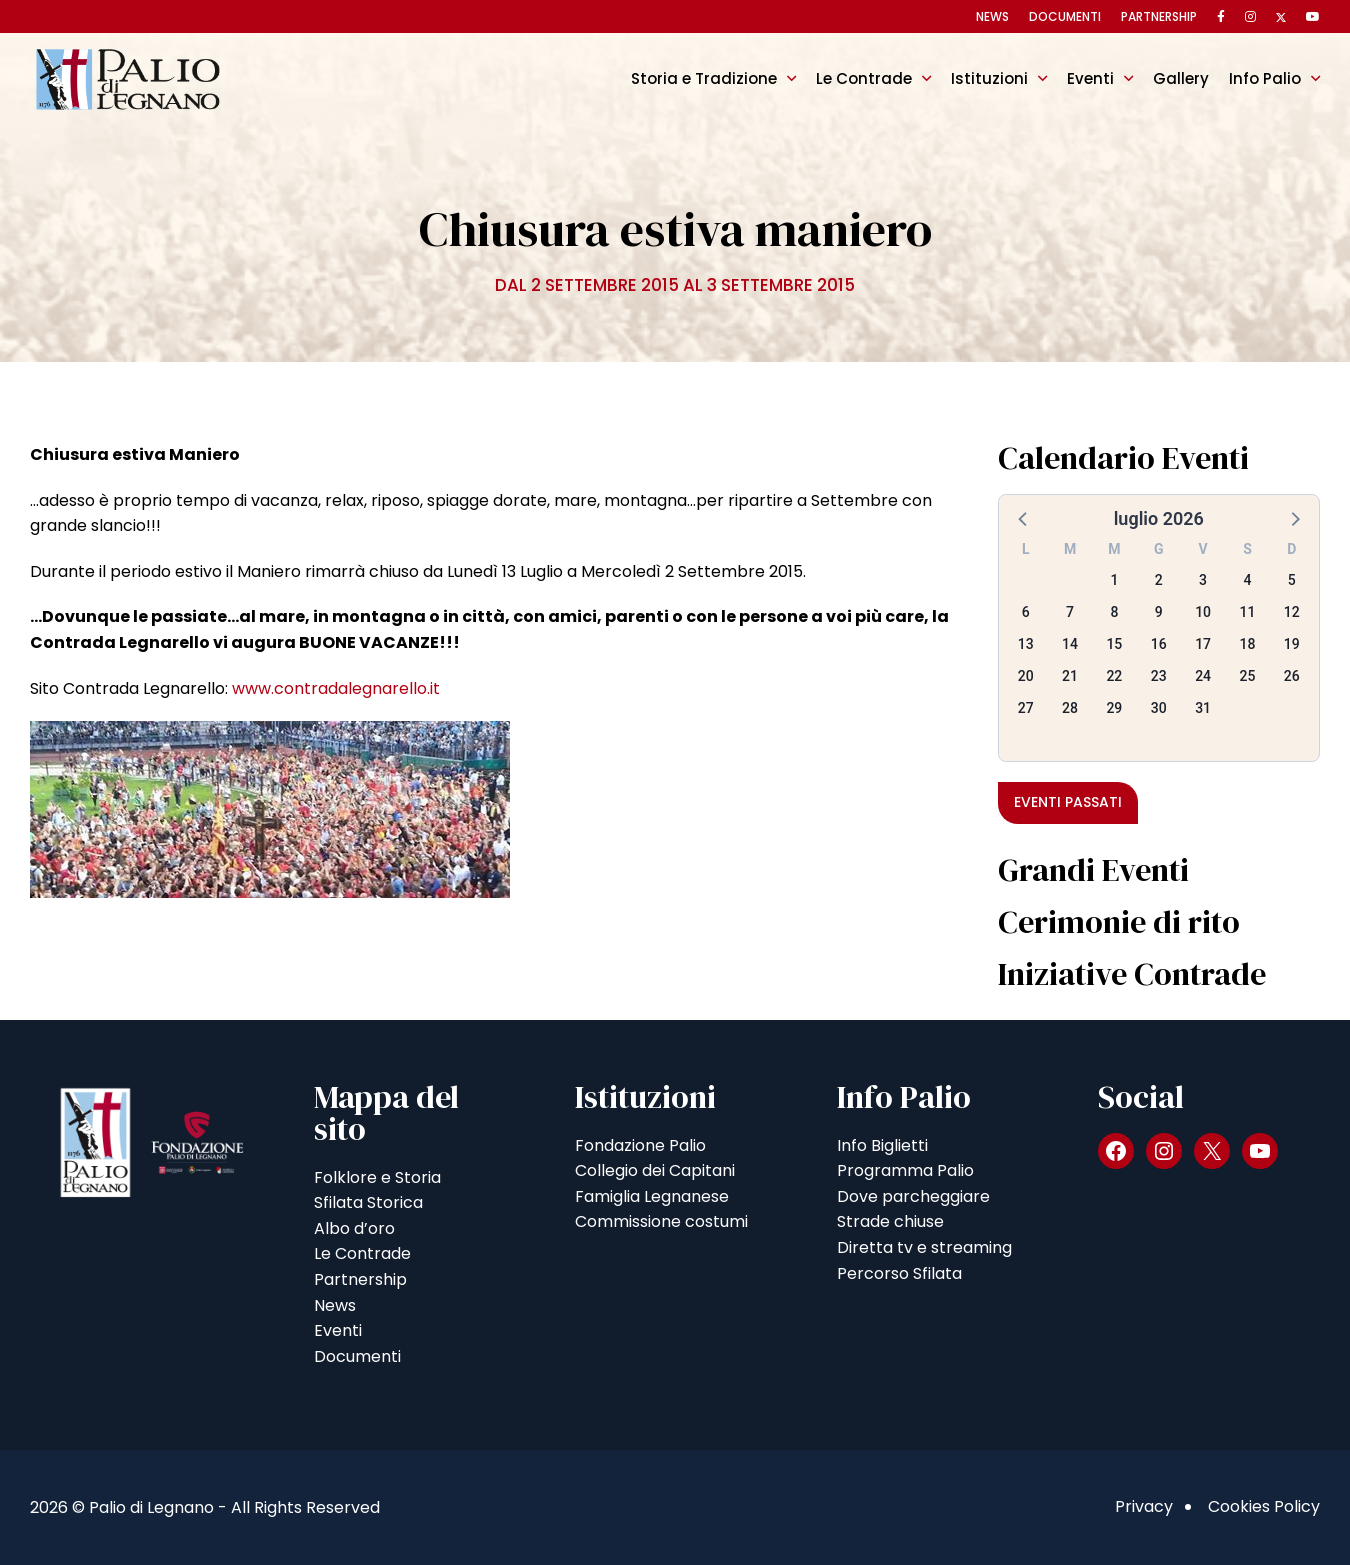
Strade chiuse (890, 1221)
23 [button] (1159, 676)
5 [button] (1292, 580)
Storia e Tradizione (704, 78)
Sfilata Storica (368, 1202)
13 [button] (1026, 644)
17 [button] (1203, 644)
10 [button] (1203, 612)
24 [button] (1203, 676)
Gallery (1181, 78)
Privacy (1144, 1506)
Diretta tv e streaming (924, 1247)
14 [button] (1070, 644)
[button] (1024, 518)
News (992, 16)
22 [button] (1114, 676)
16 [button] (1159, 644)
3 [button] (1203, 580)
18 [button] (1247, 644)
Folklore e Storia (377, 1177)
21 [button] (1070, 676)
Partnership (1159, 16)
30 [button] (1159, 708)
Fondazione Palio (640, 1145)
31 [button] (1203, 708)
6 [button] (1026, 612)
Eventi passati (1068, 802)
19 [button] (1292, 644)
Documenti (1065, 16)
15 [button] (1114, 644)
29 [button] (1114, 708)
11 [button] (1247, 612)
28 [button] (1070, 708)
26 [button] (1292, 676)
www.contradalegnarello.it (336, 688)
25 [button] (1247, 676)
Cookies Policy (1264, 1506)
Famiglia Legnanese (652, 1196)
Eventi (1090, 78)
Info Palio (1265, 78)
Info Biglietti (882, 1145)
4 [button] (1247, 580)
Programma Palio (905, 1170)
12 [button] (1292, 612)
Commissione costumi (661, 1221)
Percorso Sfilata (899, 1273)
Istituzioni (989, 78)
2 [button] (1159, 580)
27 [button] (1026, 708)
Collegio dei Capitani (655, 1170)
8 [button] (1114, 612)
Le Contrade (864, 78)
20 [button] (1026, 676)
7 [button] (1070, 612)
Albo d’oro (354, 1228)
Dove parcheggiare (913, 1196)
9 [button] (1159, 612)
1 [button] (1114, 580)
